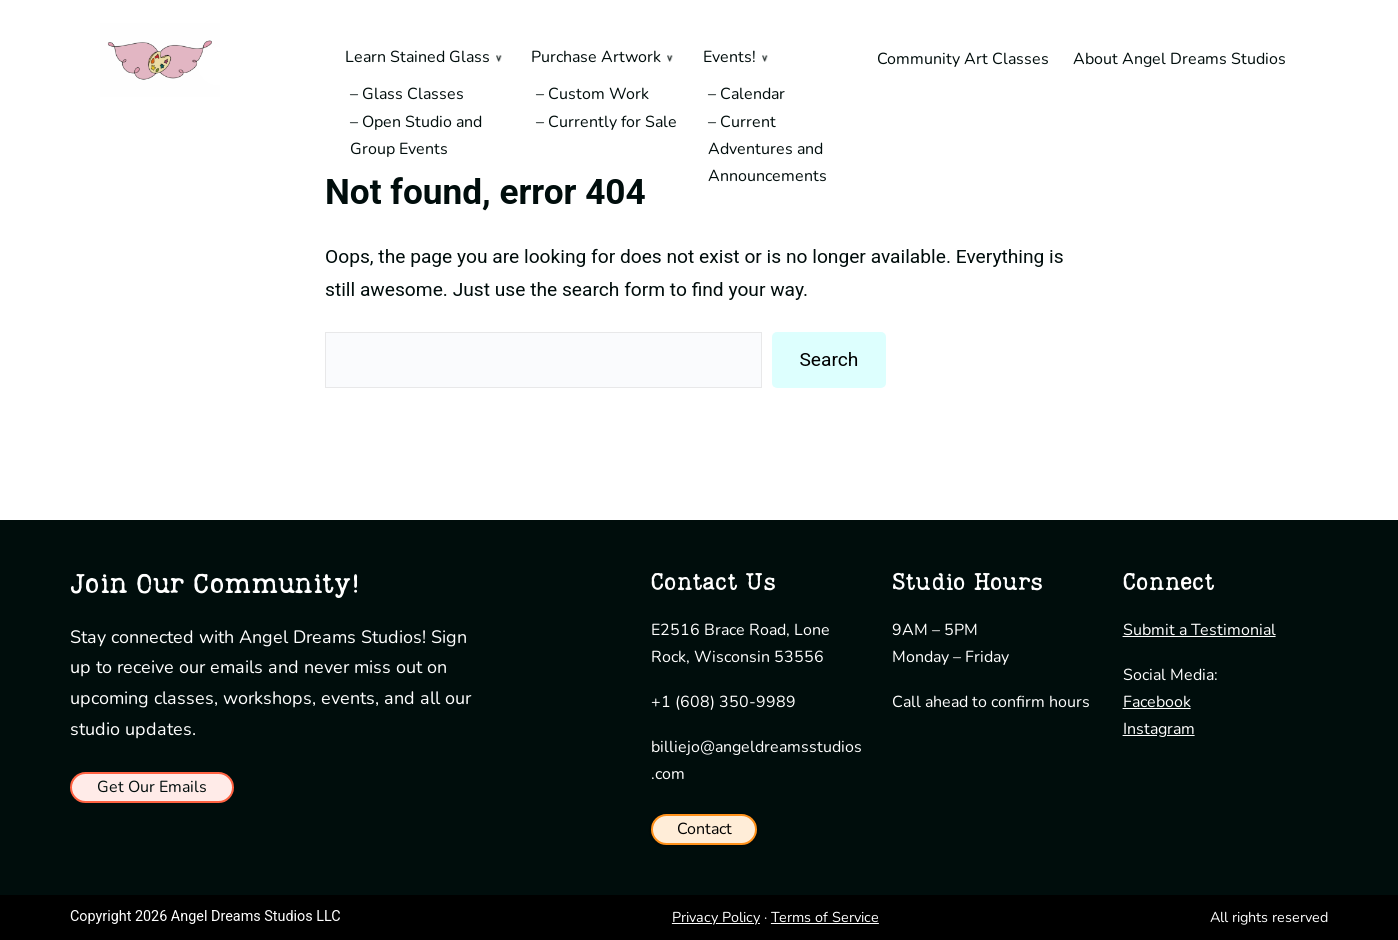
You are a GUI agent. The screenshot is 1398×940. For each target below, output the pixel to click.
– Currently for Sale (606, 122)
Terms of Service (825, 917)
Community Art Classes (963, 59)
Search (828, 359)
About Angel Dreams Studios (1179, 59)
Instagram (1159, 729)
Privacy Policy (716, 917)
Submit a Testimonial (1199, 630)
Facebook (1157, 702)
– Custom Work (592, 94)
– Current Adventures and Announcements (767, 149)
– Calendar (746, 94)
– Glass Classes (407, 94)
